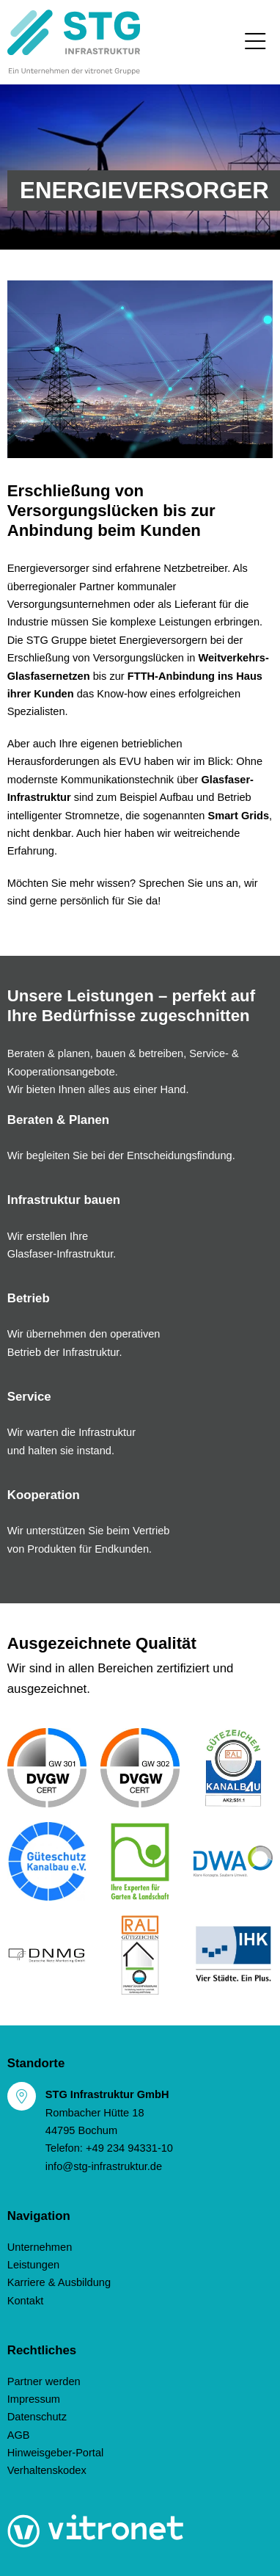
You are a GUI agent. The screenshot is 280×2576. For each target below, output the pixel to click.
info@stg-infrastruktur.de (103, 2166)
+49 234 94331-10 (129, 2148)
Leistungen (33, 2265)
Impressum (33, 2399)
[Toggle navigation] (255, 41)
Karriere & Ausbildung (59, 2282)
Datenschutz (37, 2417)
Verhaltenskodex (46, 2470)
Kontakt (25, 2301)
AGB (18, 2435)
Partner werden (44, 2381)
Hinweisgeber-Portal (55, 2453)
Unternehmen (40, 2247)
